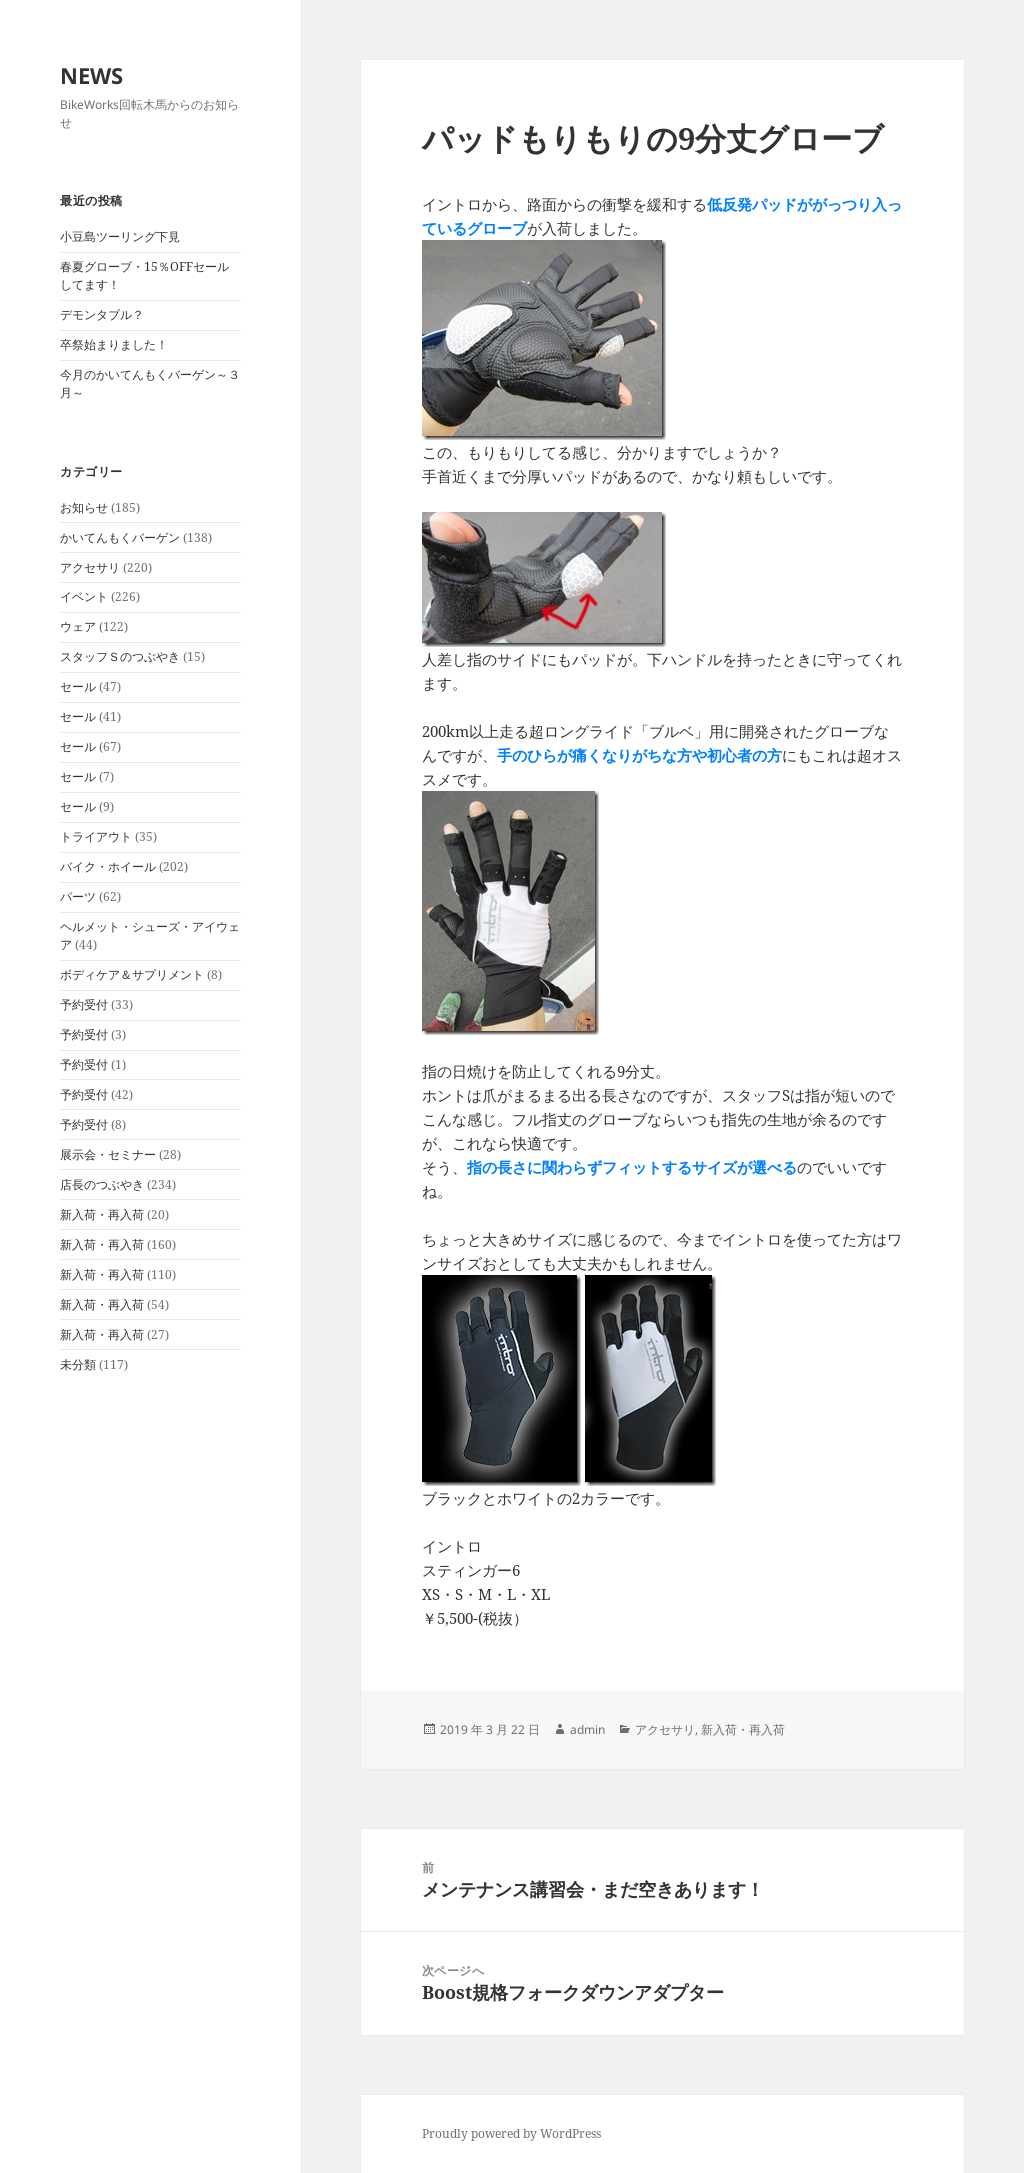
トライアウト (96, 836)
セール (78, 686)
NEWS (91, 75)
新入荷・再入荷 (102, 1214)
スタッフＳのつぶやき (120, 656)
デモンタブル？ (102, 314)
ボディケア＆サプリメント (132, 974)
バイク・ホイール (108, 866)
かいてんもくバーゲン (120, 537)
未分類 (78, 1364)
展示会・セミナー (108, 1154)
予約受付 (84, 1004)
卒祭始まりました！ (114, 344)
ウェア (78, 626)
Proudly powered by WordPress (511, 2133)
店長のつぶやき (102, 1184)
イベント (84, 596)
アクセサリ (90, 567)
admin (587, 1729)
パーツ (78, 896)
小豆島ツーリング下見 (120, 236)
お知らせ (84, 507)
